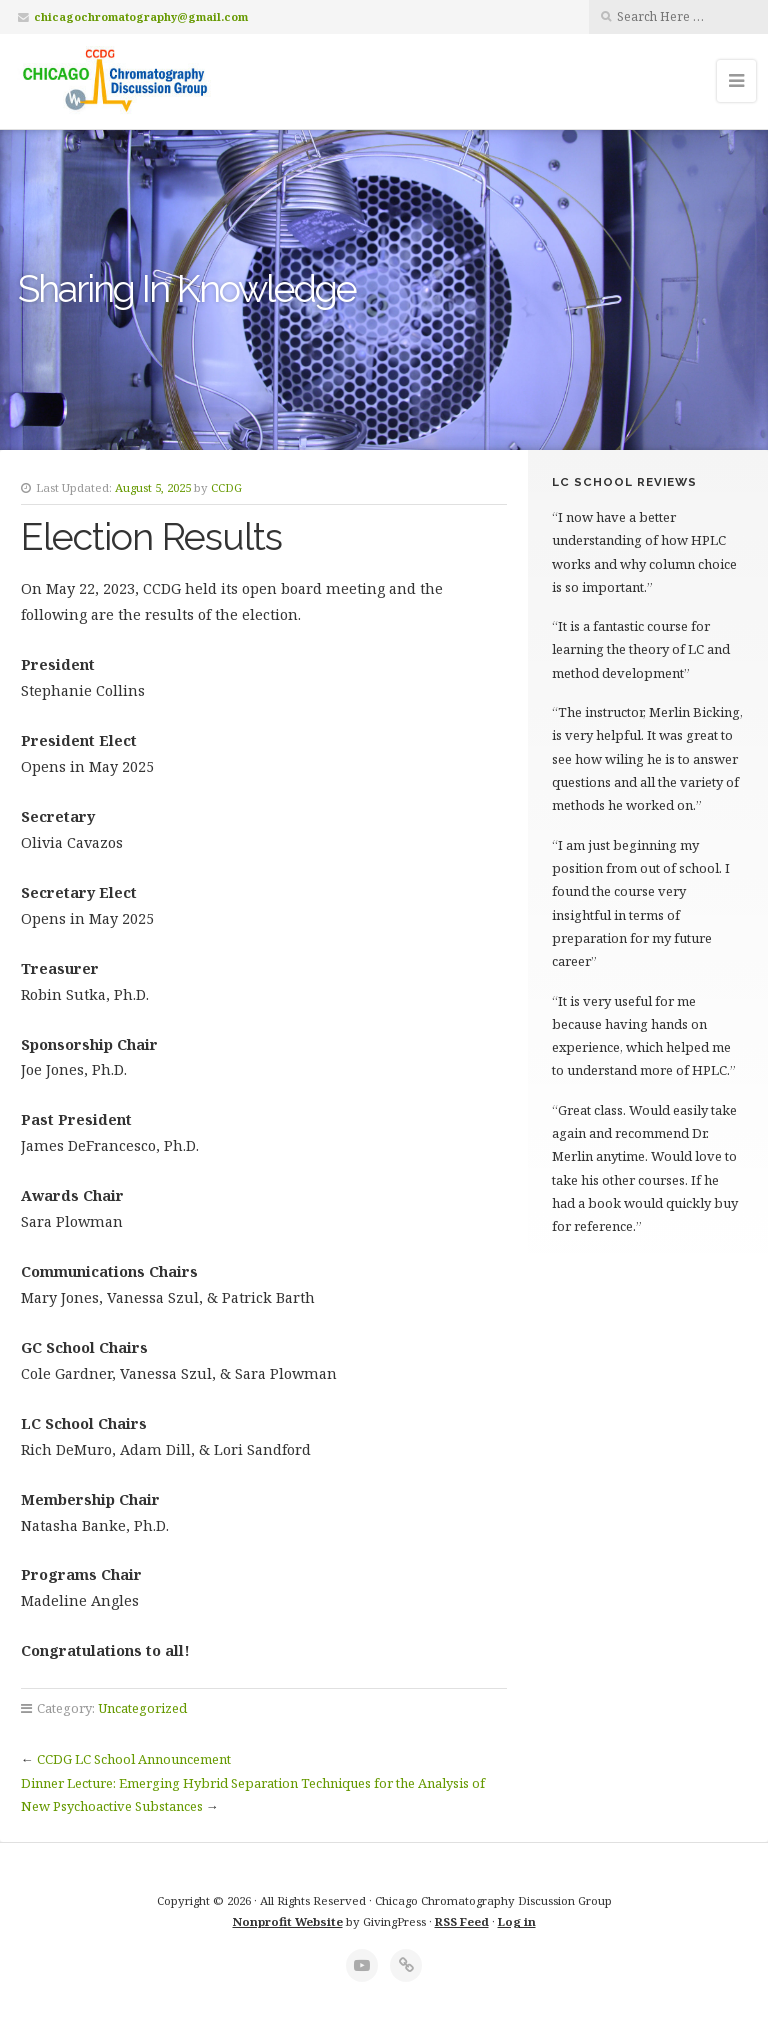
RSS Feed (462, 1921)
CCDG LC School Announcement (134, 1759)
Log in (517, 1921)
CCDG (226, 487)
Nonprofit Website (288, 1921)
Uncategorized (142, 1708)
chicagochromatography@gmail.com (141, 16)
